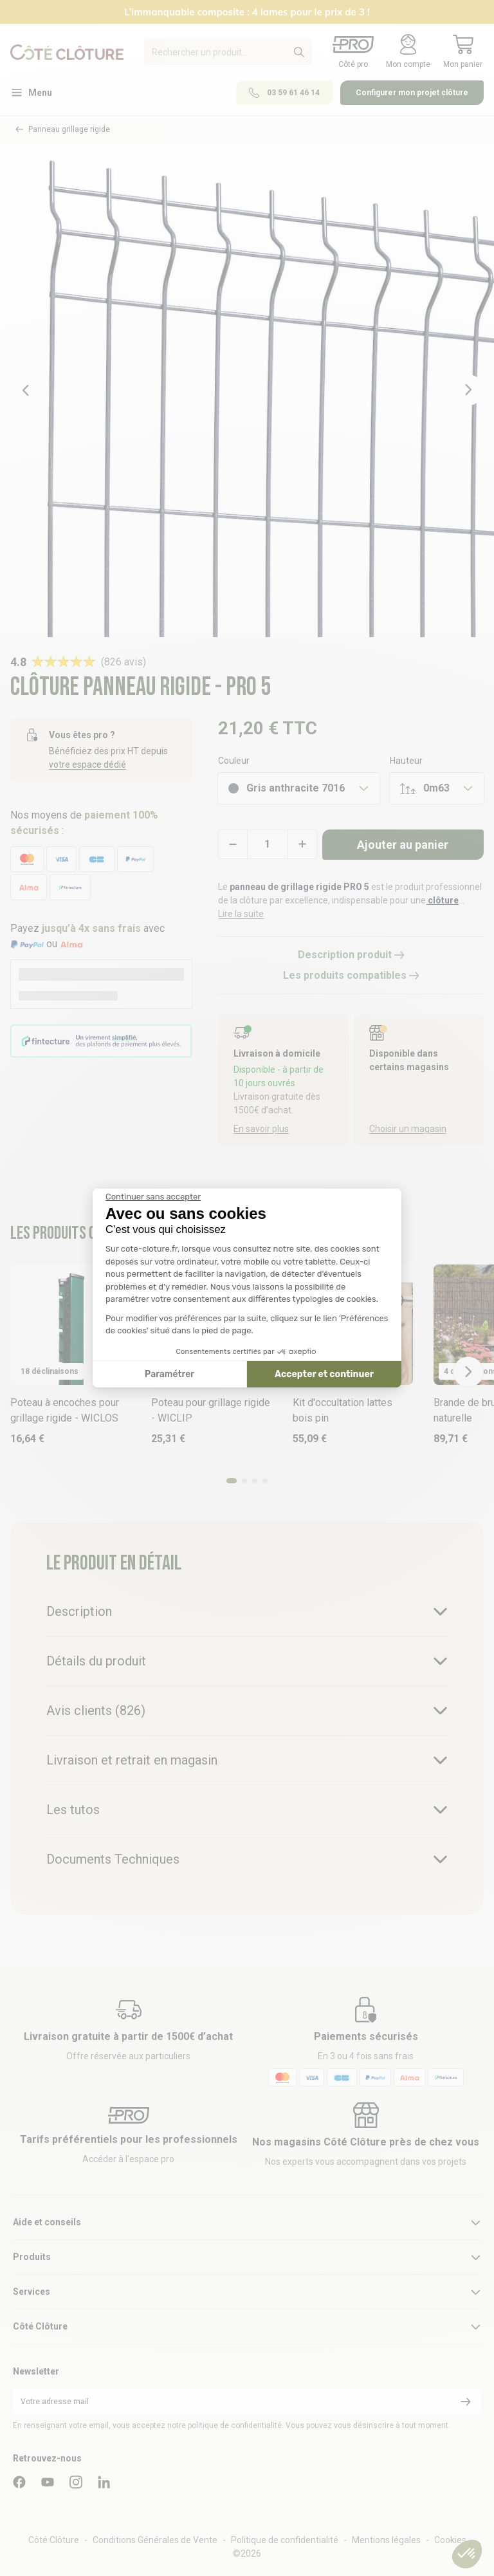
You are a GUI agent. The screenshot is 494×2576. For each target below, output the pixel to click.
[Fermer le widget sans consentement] (153, 1197)
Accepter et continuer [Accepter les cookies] (324, 1374)
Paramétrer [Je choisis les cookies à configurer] (169, 1374)
